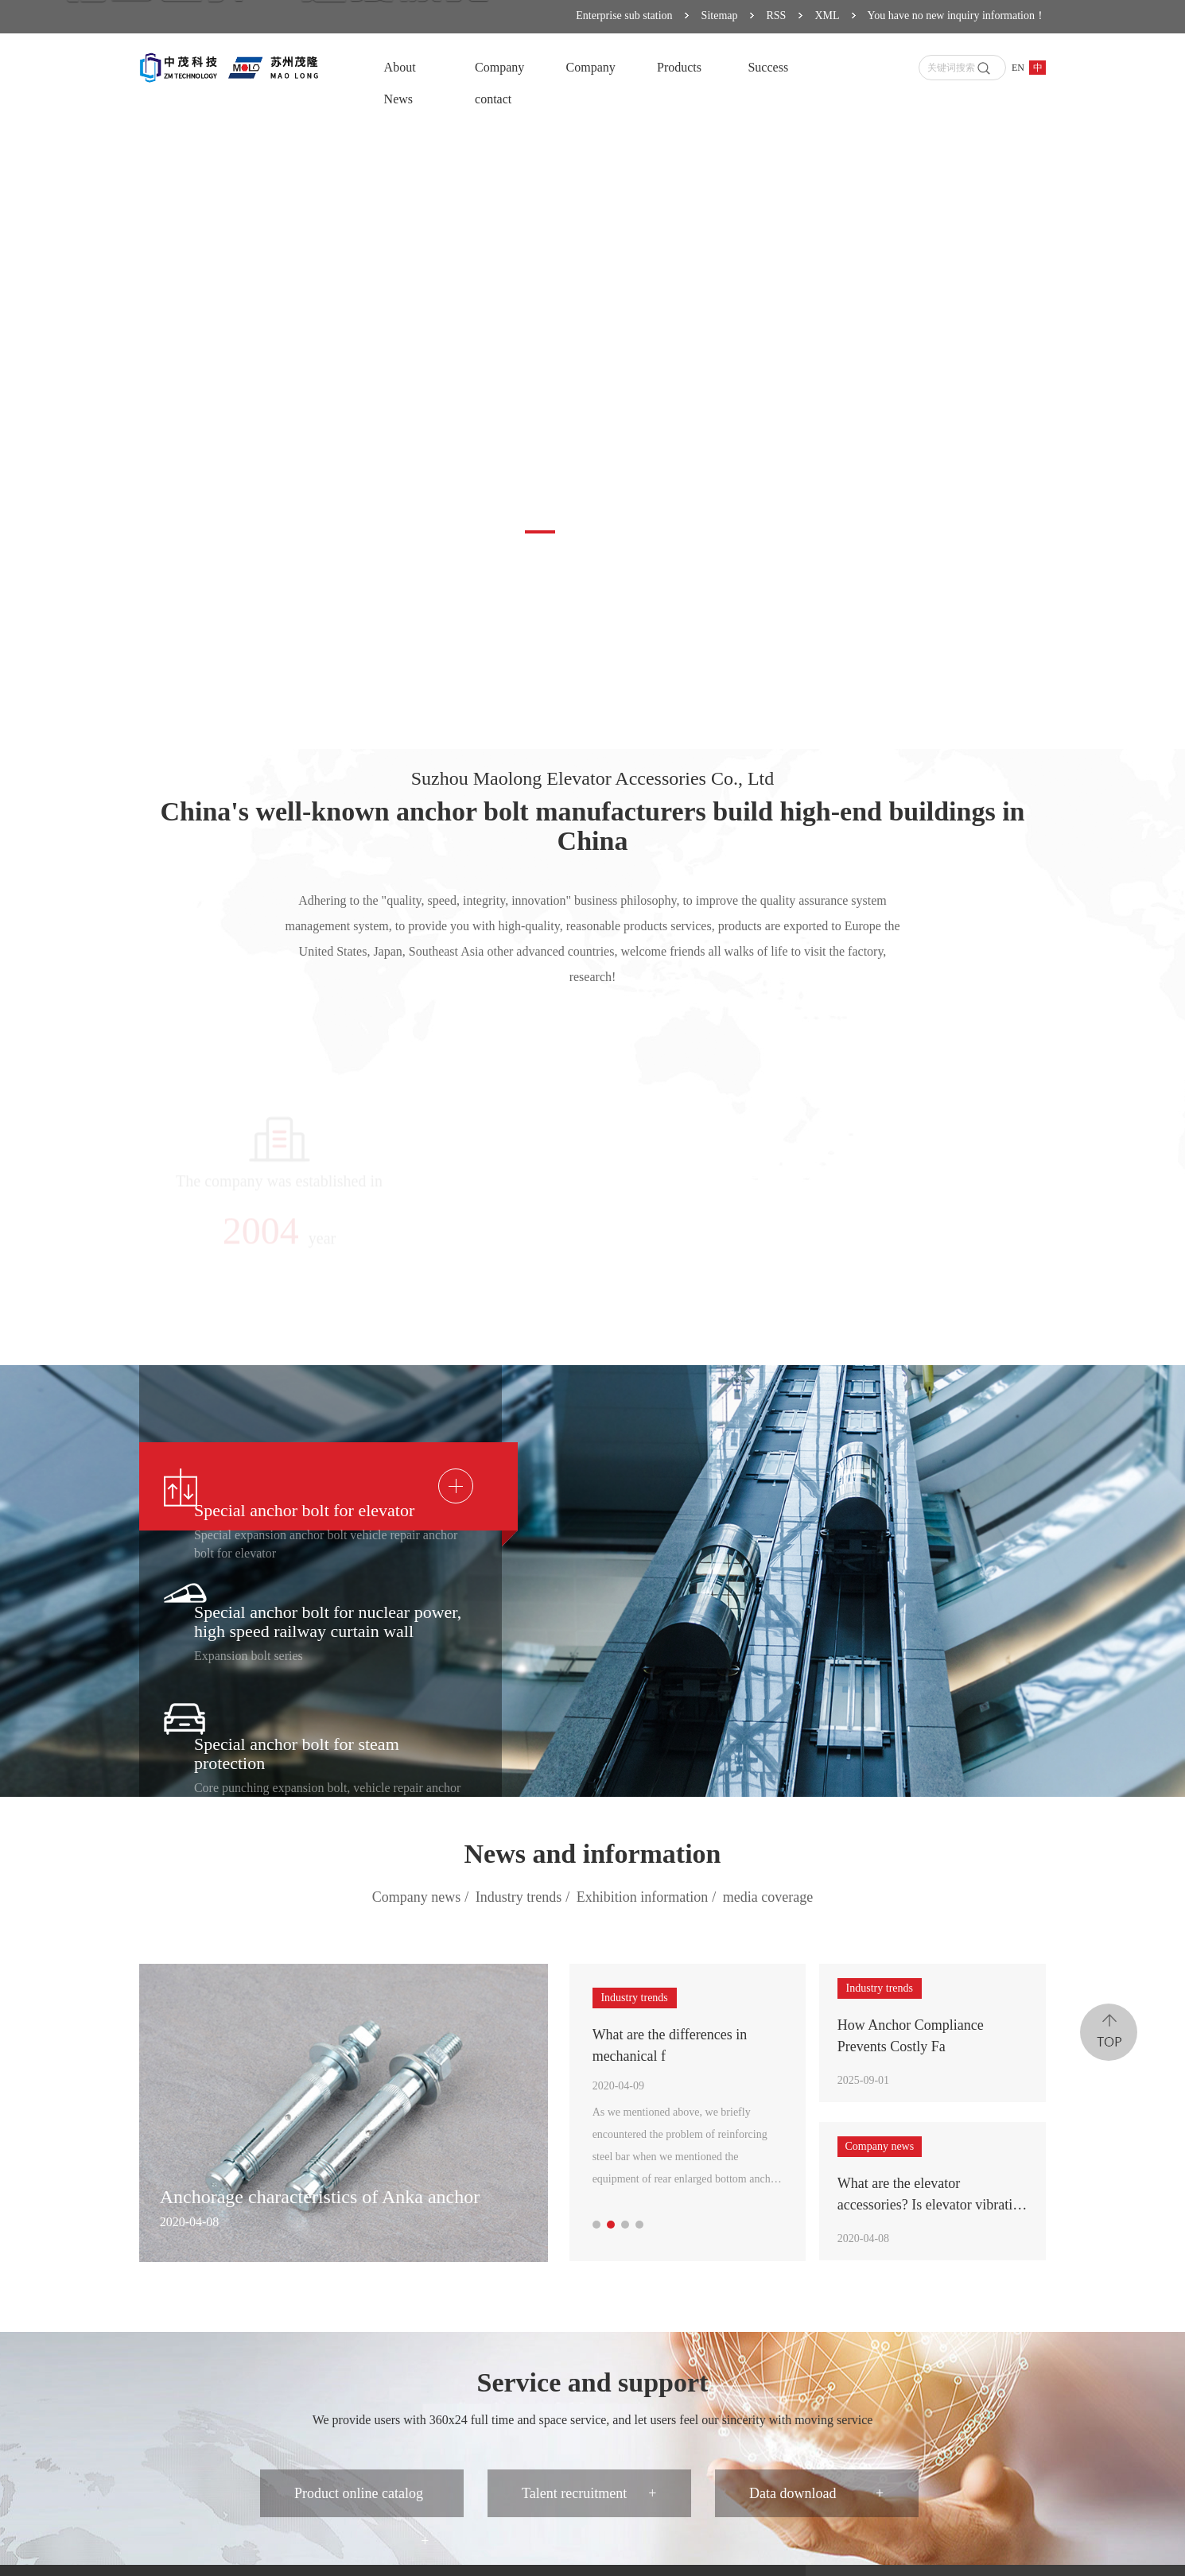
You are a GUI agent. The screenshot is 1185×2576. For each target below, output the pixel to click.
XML (826, 15)
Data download (816, 2493)
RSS (777, 15)
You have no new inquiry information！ (957, 15)
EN (1018, 67)
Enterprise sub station (624, 15)
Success (768, 67)
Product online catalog (361, 2501)
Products (679, 67)
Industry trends (525, 1897)
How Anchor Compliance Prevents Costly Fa (910, 2035)
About (400, 67)
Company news (422, 1897)
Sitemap (719, 15)
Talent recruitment (589, 2493)
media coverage (768, 1897)
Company (499, 67)
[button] (540, 531)
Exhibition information (649, 1897)
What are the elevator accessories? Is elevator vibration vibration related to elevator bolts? (932, 2195)
